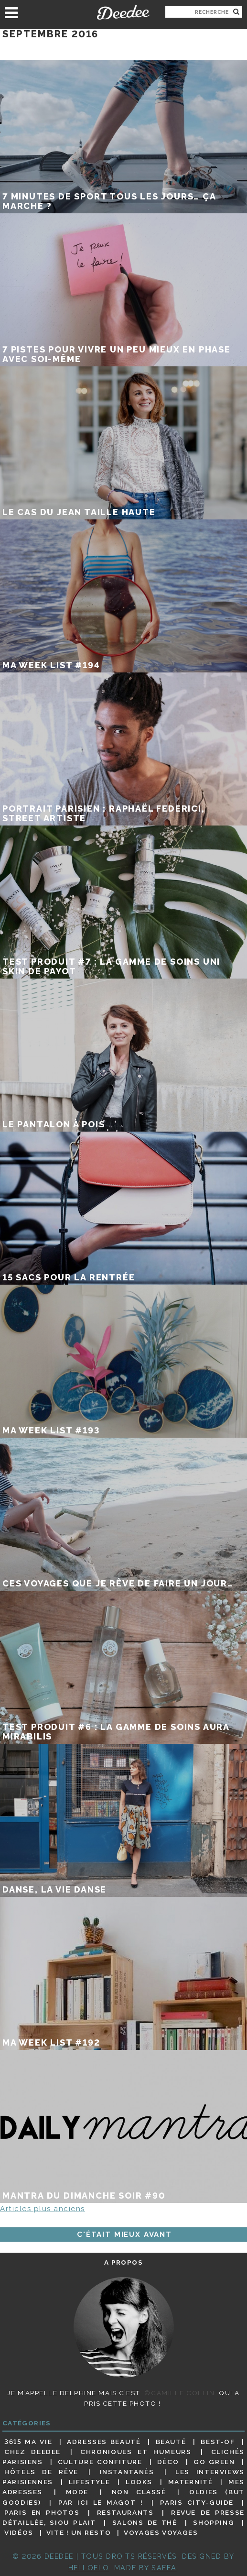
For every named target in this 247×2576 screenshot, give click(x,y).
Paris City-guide (197, 2502)
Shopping (213, 2522)
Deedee (123, 12)
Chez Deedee (32, 2451)
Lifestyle (89, 2482)
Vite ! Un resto (78, 2532)
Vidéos (18, 2532)
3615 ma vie (28, 2441)
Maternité (190, 2482)
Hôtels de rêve (41, 2472)
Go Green (214, 2462)
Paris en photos (41, 2512)
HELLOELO (88, 2568)
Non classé (139, 2492)
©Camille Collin (179, 2393)
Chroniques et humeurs (135, 2451)
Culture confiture (100, 2462)
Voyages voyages (161, 2532)
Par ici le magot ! (100, 2502)
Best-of (218, 2441)
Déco (168, 2462)
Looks (139, 2482)
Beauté (171, 2441)
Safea (164, 2568)
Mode (77, 2492)
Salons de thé (144, 2522)
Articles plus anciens (42, 2208)
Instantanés (127, 2472)
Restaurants (125, 2512)
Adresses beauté (104, 2441)
